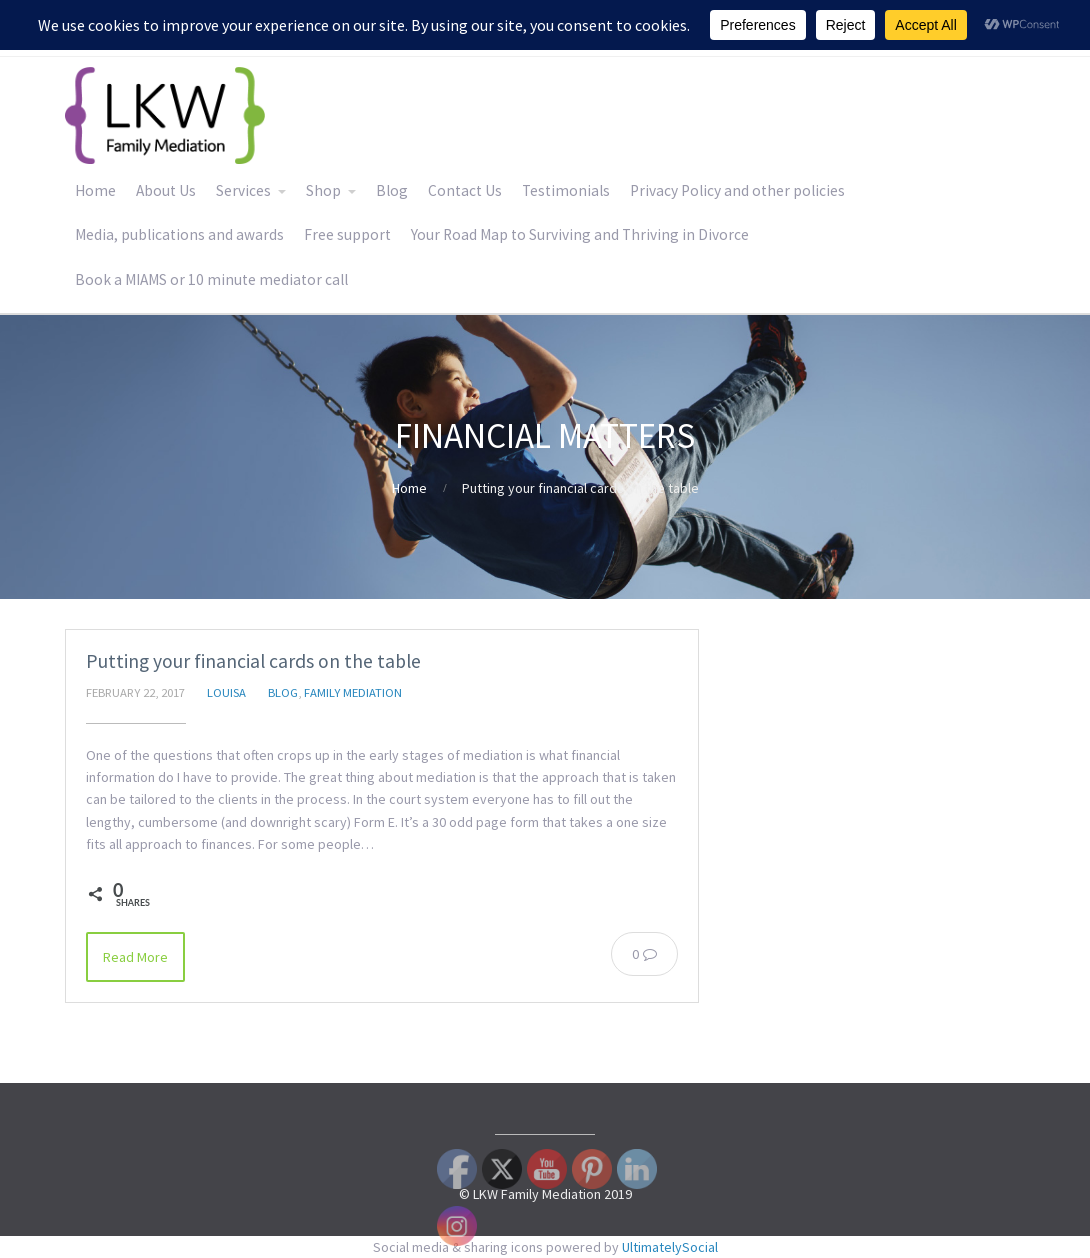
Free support (347, 234)
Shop (323, 190)
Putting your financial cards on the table (253, 661)
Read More (135, 957)
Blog (392, 190)
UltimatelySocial (670, 1247)
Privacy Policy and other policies (737, 190)
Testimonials (566, 190)
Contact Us (465, 190)
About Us (166, 190)
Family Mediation (353, 692)
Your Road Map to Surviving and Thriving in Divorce (580, 234)
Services (243, 190)
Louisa (226, 692)
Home (95, 190)
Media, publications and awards (179, 234)
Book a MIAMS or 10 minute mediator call (211, 279)
